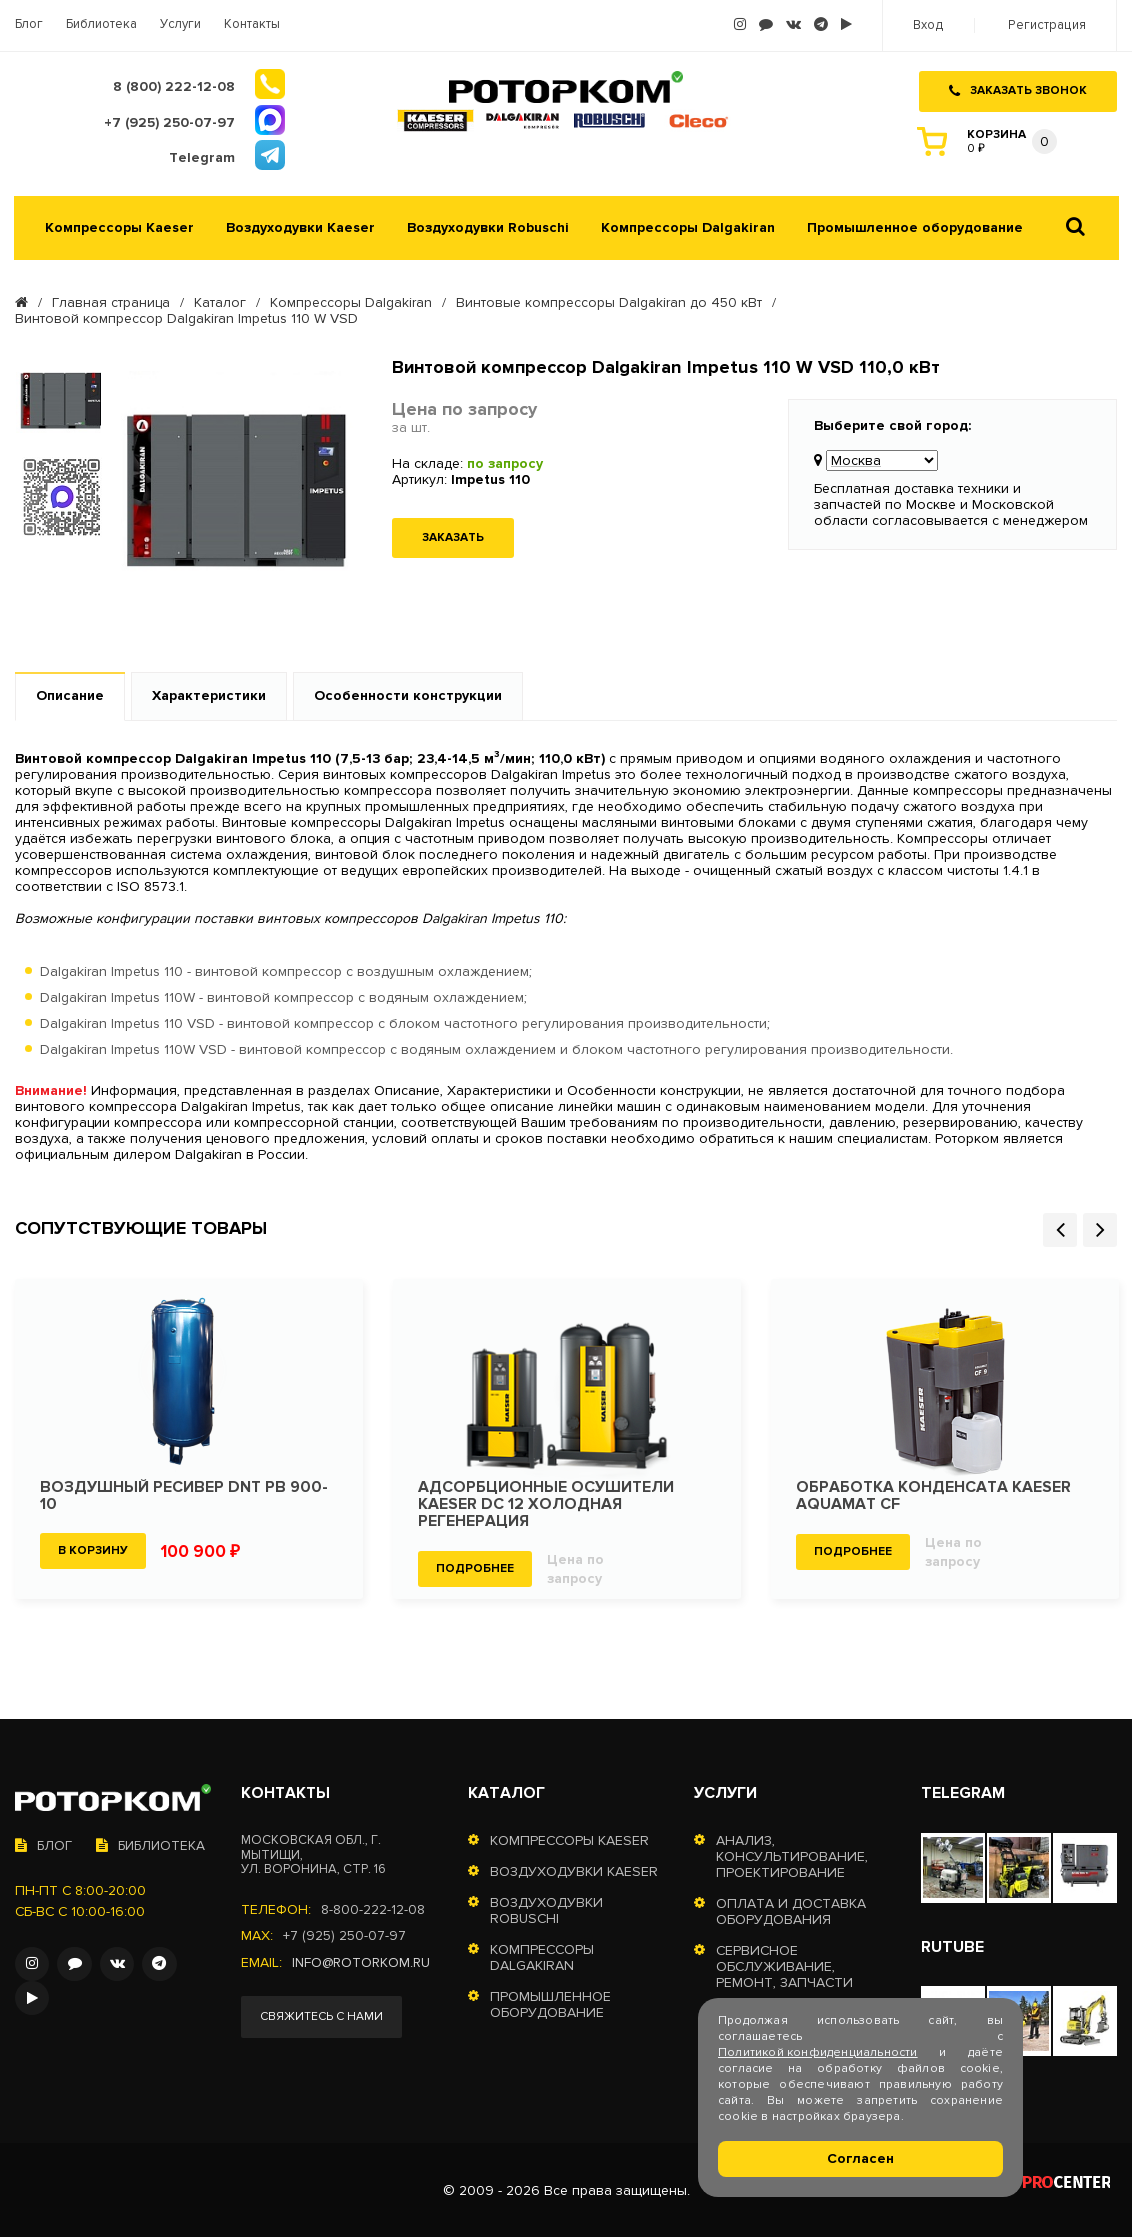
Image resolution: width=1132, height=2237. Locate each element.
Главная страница (111, 301)
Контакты (252, 24)
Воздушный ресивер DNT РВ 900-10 (185, 1494)
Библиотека (101, 24)
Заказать (453, 535)
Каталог (220, 301)
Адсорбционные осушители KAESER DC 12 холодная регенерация (546, 1502)
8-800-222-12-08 (373, 1908)
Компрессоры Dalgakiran (688, 226)
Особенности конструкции (408, 693)
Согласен (860, 2158)
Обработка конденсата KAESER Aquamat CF (934, 1494)
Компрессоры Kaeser (119, 226)
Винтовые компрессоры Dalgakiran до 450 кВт (609, 301)
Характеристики (209, 693)
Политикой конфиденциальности (818, 2052)
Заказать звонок (1018, 88)
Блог (29, 24)
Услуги (180, 24)
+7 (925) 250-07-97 (344, 1934)
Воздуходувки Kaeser (300, 226)
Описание (70, 693)
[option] (61, 400)
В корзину (93, 1548)
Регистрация (1048, 25)
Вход (931, 25)
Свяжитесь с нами (322, 2014)
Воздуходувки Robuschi (488, 226)
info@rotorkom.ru (363, 1960)
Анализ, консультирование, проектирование (792, 1854)
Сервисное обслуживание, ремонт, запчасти (784, 1965)
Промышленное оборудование (915, 226)
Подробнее (475, 1566)
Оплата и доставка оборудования (791, 1910)
